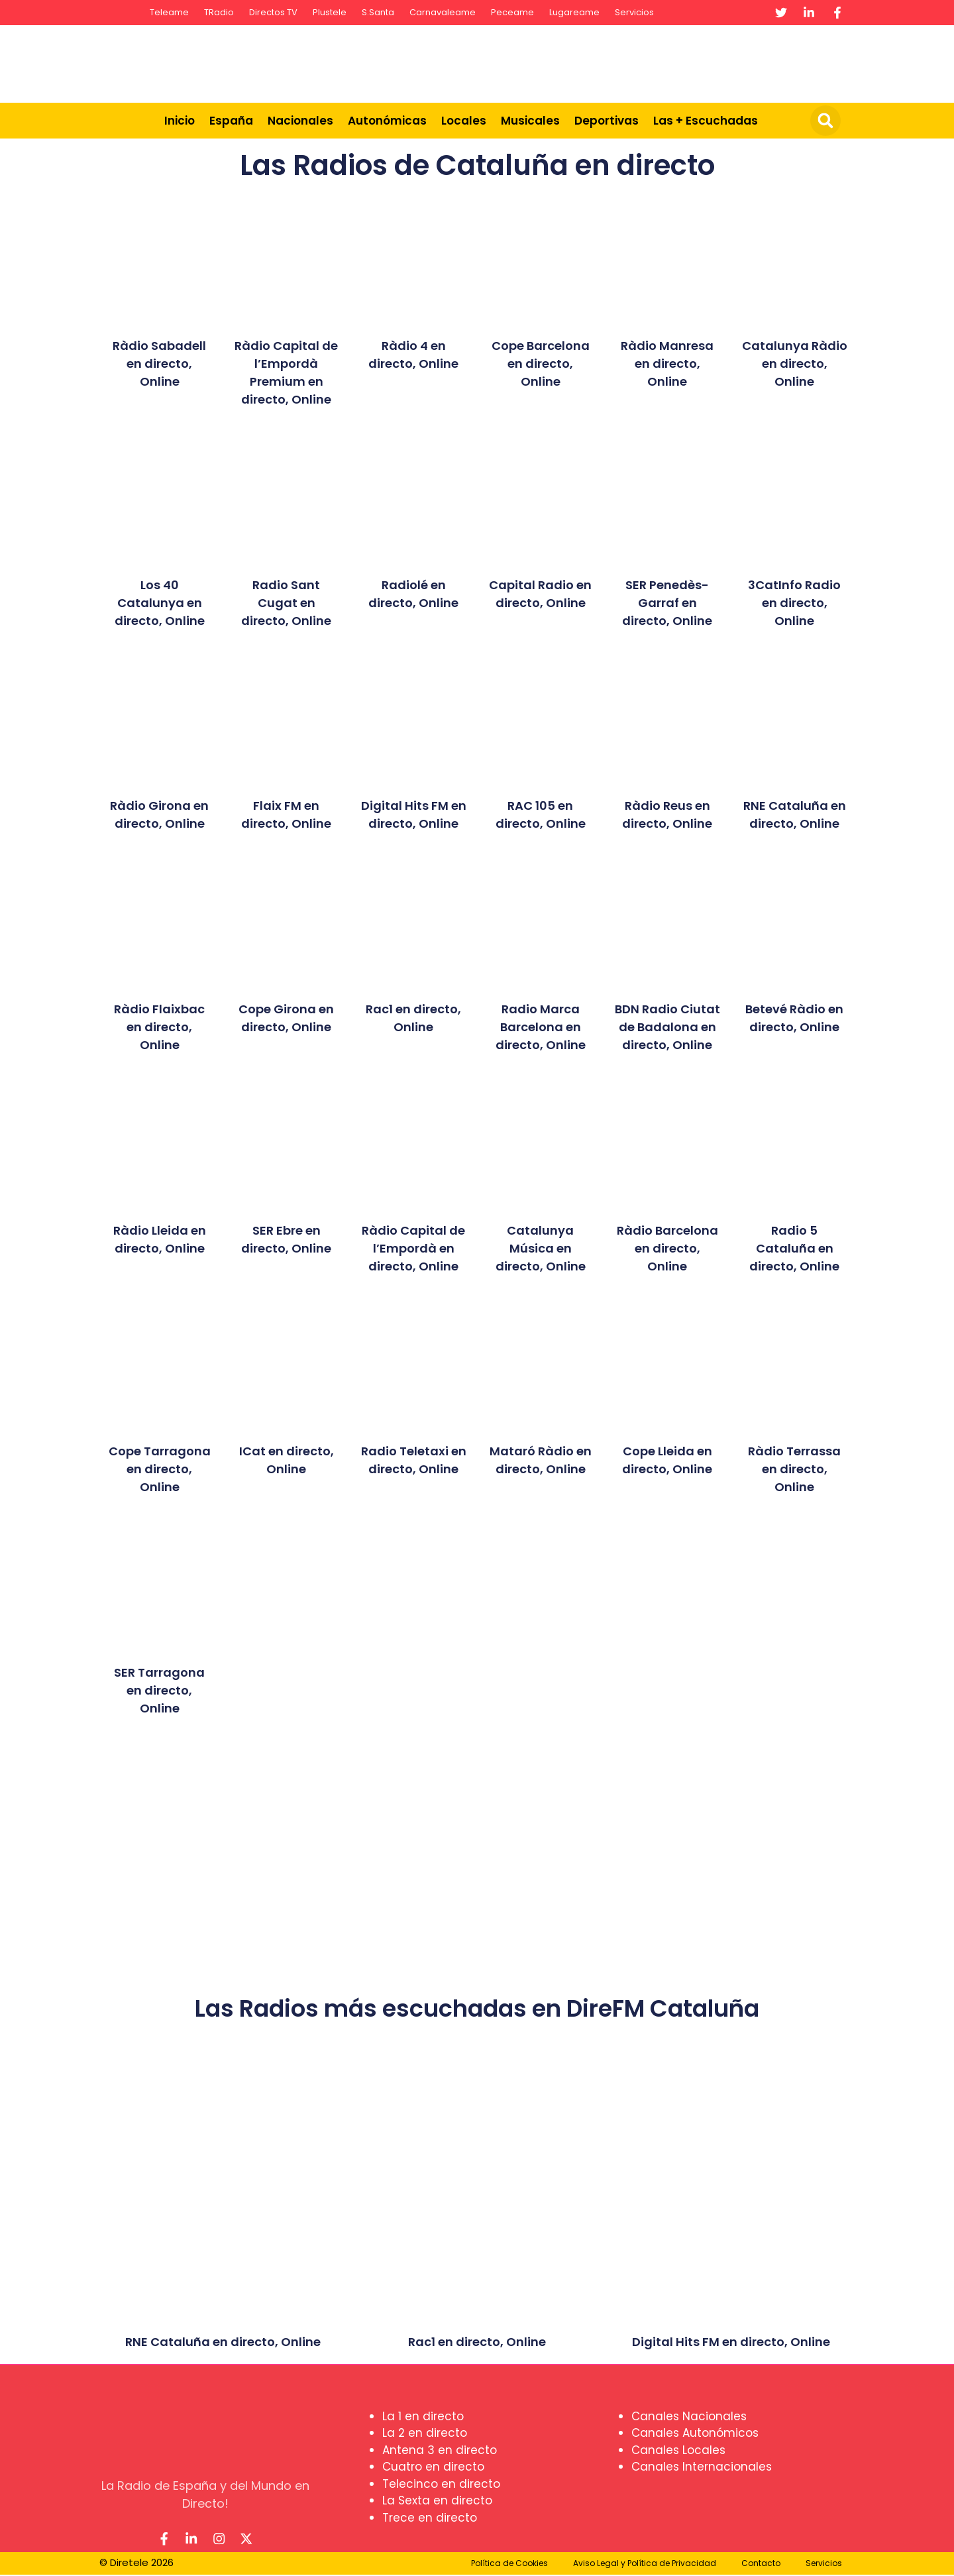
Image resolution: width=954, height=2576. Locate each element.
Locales (463, 121)
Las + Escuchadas (705, 121)
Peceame (512, 12)
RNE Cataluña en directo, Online (223, 2341)
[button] (825, 120)
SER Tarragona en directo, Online (159, 1690)
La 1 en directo (423, 2416)
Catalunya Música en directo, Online (541, 1248)
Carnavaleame (442, 12)
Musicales (530, 121)
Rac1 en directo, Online (477, 2341)
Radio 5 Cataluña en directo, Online (794, 1248)
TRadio (219, 12)
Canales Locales (678, 2450)
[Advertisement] (607, 61)
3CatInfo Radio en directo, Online (794, 603)
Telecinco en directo (441, 2484)
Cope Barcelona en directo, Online (541, 363)
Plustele (329, 12)
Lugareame (574, 12)
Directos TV (273, 12)
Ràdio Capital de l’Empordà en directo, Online (413, 1248)
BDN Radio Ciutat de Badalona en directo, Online (667, 1027)
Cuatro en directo (433, 2467)
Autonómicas (387, 121)
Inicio (179, 121)
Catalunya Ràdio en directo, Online (794, 363)
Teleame (169, 12)
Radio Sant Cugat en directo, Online (286, 603)
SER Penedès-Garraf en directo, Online (667, 603)
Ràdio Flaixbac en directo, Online (159, 1027)
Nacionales (300, 121)
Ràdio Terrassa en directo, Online (794, 1469)
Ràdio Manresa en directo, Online (667, 363)
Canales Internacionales (701, 2467)
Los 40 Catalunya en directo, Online (160, 603)
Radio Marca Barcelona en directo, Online (541, 1027)
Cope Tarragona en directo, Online (160, 1469)
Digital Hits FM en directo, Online (731, 2341)
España (231, 121)
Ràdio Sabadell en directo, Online (159, 363)
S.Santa (378, 12)
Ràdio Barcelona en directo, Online (667, 1248)
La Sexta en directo (437, 2500)
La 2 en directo (424, 2433)
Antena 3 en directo (439, 2450)
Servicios (634, 12)
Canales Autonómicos (695, 2433)
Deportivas (606, 121)
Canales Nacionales (689, 2416)
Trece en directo (429, 2518)
